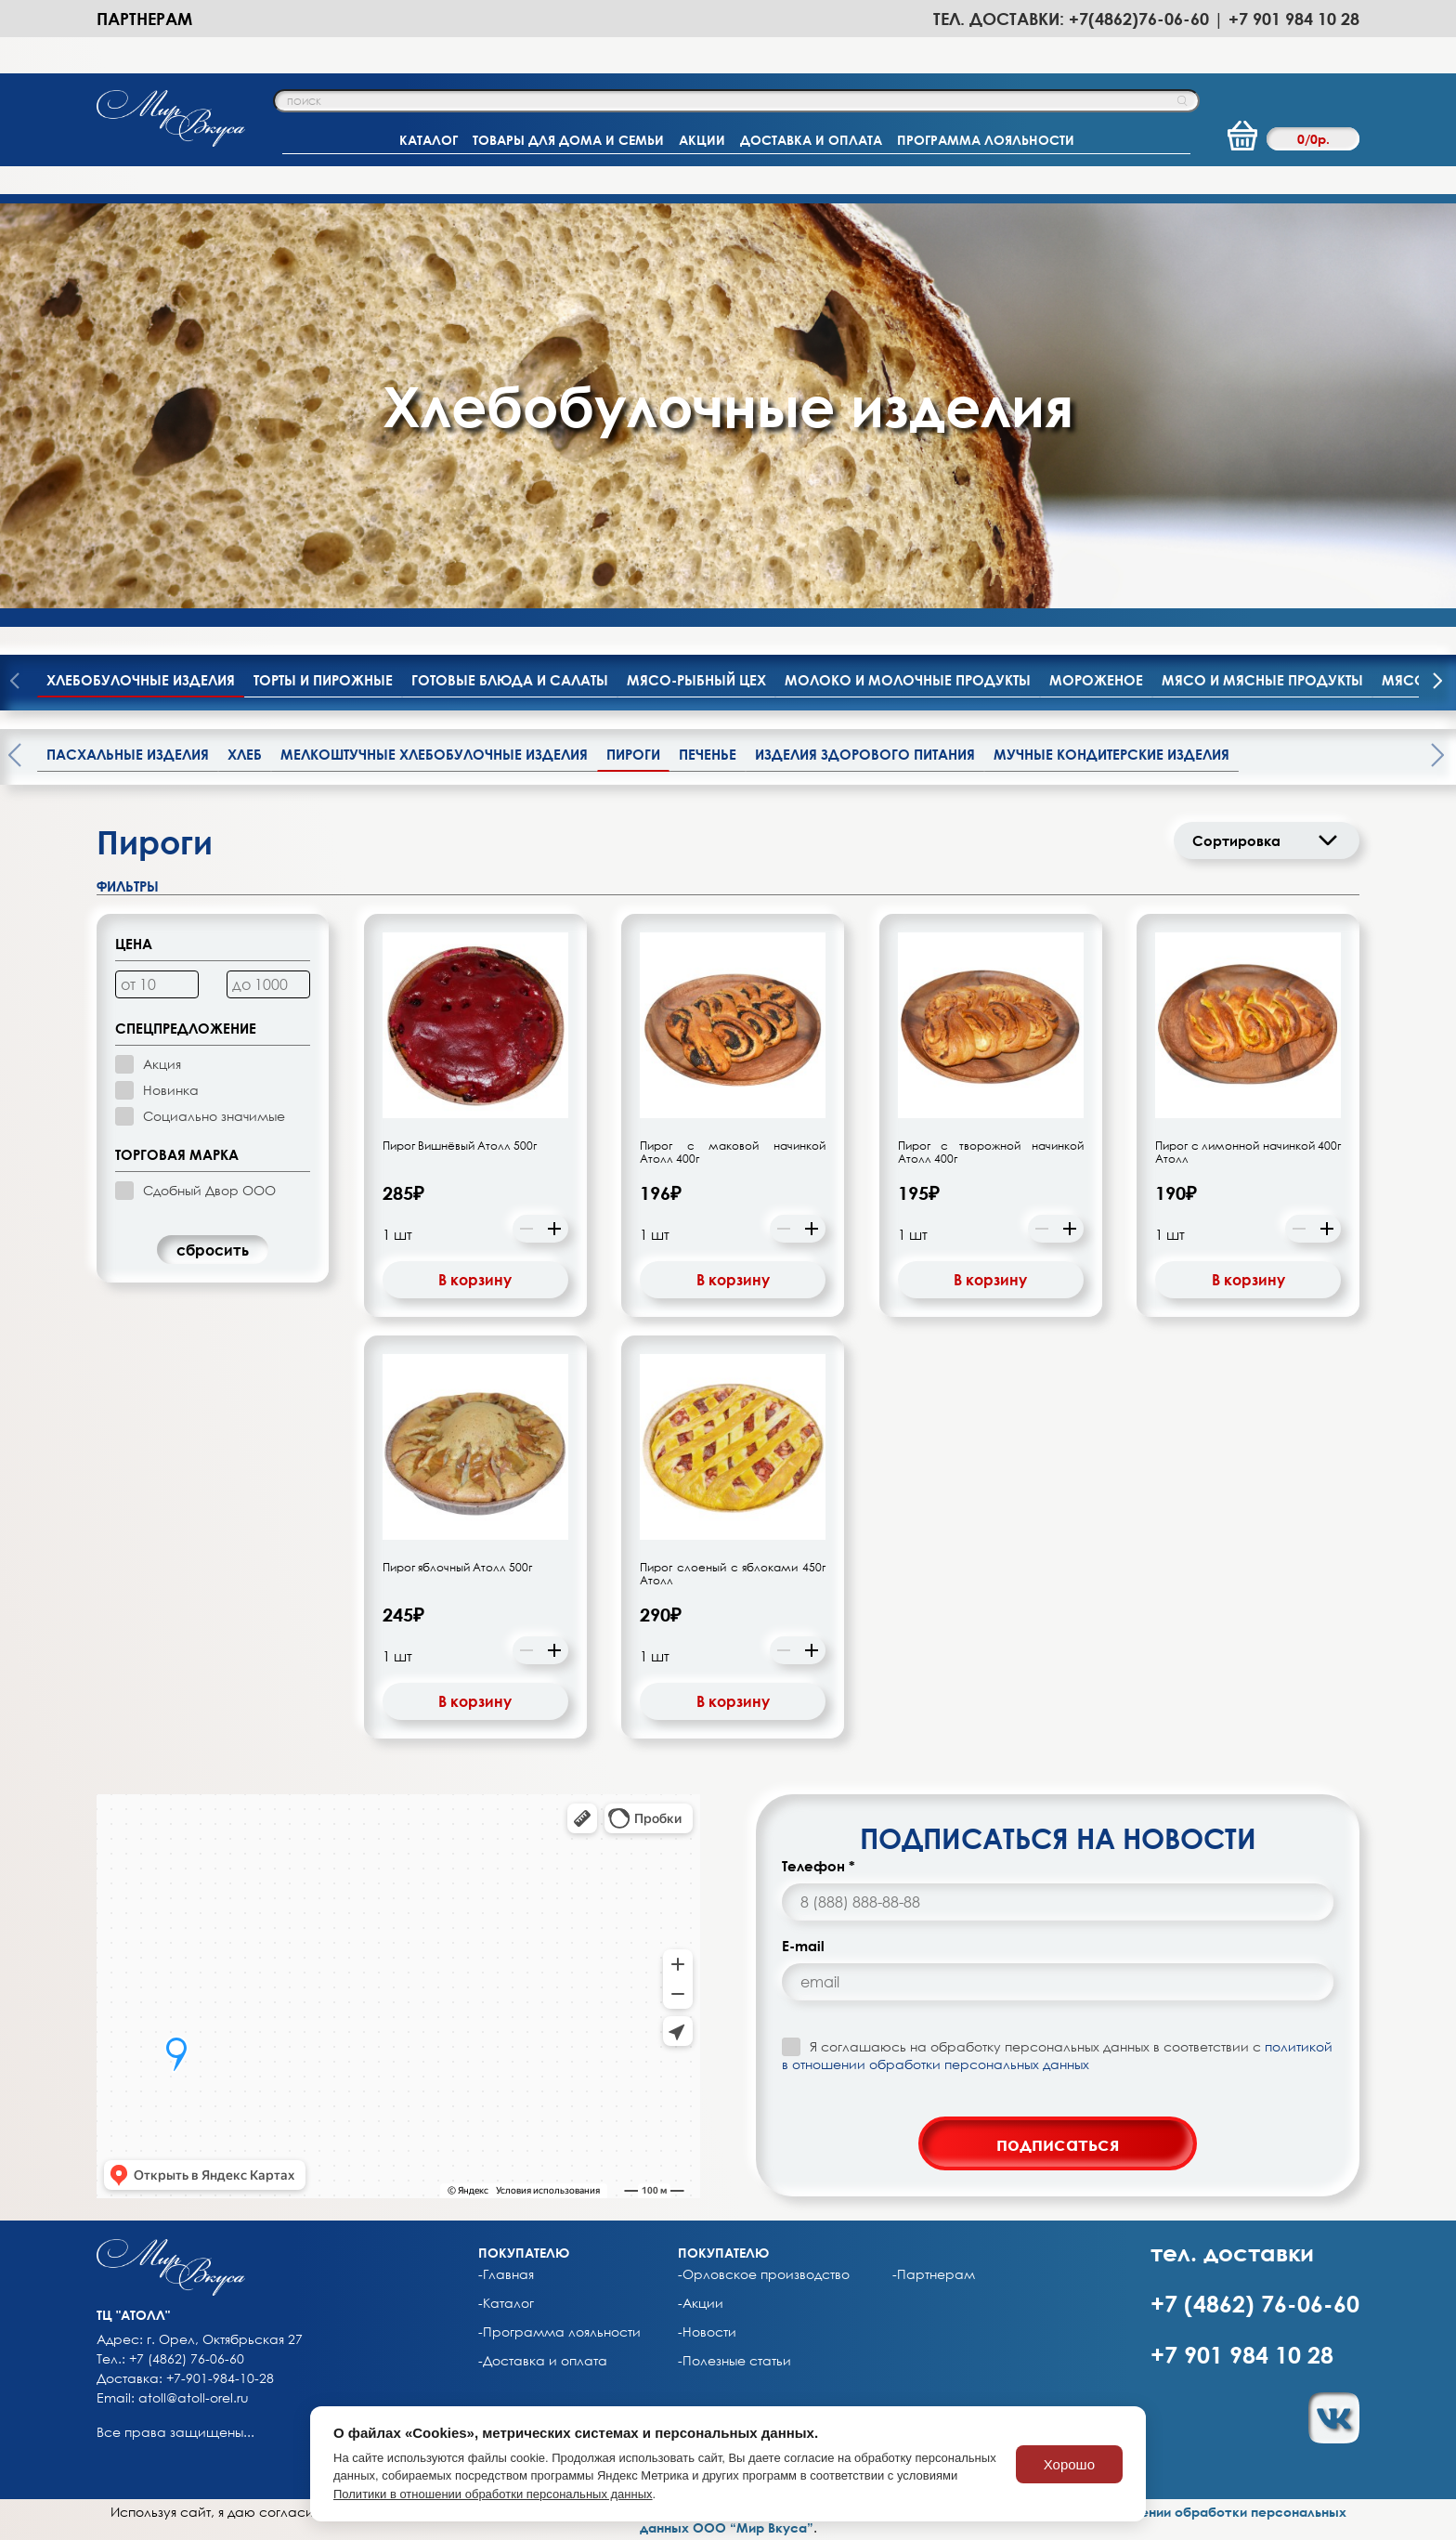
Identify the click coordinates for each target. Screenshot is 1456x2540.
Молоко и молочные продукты (908, 679)
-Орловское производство (764, 2274)
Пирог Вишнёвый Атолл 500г (460, 1146)
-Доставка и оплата (542, 2360)
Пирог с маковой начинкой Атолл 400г (733, 1153)
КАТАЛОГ (428, 140)
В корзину (475, 1279)
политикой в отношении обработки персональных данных (1057, 2055)
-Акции (700, 2303)
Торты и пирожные (323, 679)
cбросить (212, 1250)
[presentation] (1437, 682)
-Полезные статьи (734, 2360)
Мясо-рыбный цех (696, 679)
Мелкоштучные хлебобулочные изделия (434, 754)
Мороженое (1096, 679)
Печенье (707, 754)
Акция (162, 1064)
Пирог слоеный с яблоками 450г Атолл (733, 1574)
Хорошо (1069, 2464)
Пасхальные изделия (127, 754)
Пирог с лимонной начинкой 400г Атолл (1248, 1153)
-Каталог (506, 2303)
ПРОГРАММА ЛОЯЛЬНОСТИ (985, 140)
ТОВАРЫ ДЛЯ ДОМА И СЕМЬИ (568, 140)
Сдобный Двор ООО (209, 1190)
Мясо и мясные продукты (1262, 679)
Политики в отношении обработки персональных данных (493, 2494)
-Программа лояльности (559, 2332)
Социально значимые (214, 1116)
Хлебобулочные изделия (140, 679)
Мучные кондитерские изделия (1111, 754)
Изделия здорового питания (865, 754)
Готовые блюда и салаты (509, 679)
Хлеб (245, 754)
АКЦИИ (702, 140)
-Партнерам (933, 2274)
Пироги (633, 754)
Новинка (171, 1090)
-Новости (707, 2332)
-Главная (506, 2274)
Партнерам (144, 18)
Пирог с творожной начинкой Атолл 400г (991, 1153)
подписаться (1057, 2143)
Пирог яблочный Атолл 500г (457, 1567)
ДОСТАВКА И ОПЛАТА (811, 140)
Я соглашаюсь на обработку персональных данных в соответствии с (1057, 2055)
